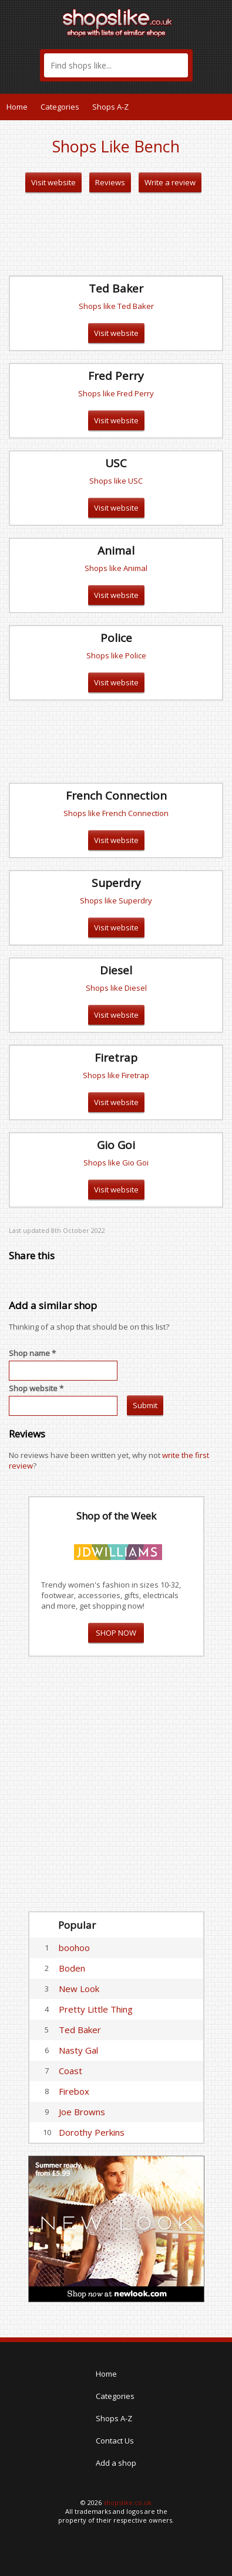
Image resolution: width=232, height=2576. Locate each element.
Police (116, 637)
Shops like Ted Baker (116, 306)
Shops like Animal (116, 568)
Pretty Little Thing (96, 2009)
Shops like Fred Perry (116, 393)
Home (17, 106)
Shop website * (36, 1388)
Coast (70, 2071)
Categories (60, 106)
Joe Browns (82, 2112)
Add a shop (116, 2463)
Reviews (110, 182)
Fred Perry (116, 375)
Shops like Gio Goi (116, 1162)
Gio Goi (116, 1145)
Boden (72, 1968)
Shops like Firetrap (116, 1075)
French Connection (116, 795)
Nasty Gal (78, 2050)
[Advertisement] (116, 234)
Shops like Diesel (116, 988)
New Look (79, 1988)
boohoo (74, 1947)
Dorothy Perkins (92, 2132)
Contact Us (115, 2440)
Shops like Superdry (116, 900)
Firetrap (116, 1057)
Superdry (116, 883)
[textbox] (116, 65)
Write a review (170, 182)
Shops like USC (116, 480)
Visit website (53, 182)
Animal (116, 550)
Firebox (74, 2091)
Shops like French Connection (116, 813)
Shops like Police (116, 655)
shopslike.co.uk (127, 2502)
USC (116, 463)
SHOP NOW (116, 1632)
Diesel (116, 970)
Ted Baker (116, 288)
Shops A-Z (110, 106)
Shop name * (32, 1353)
